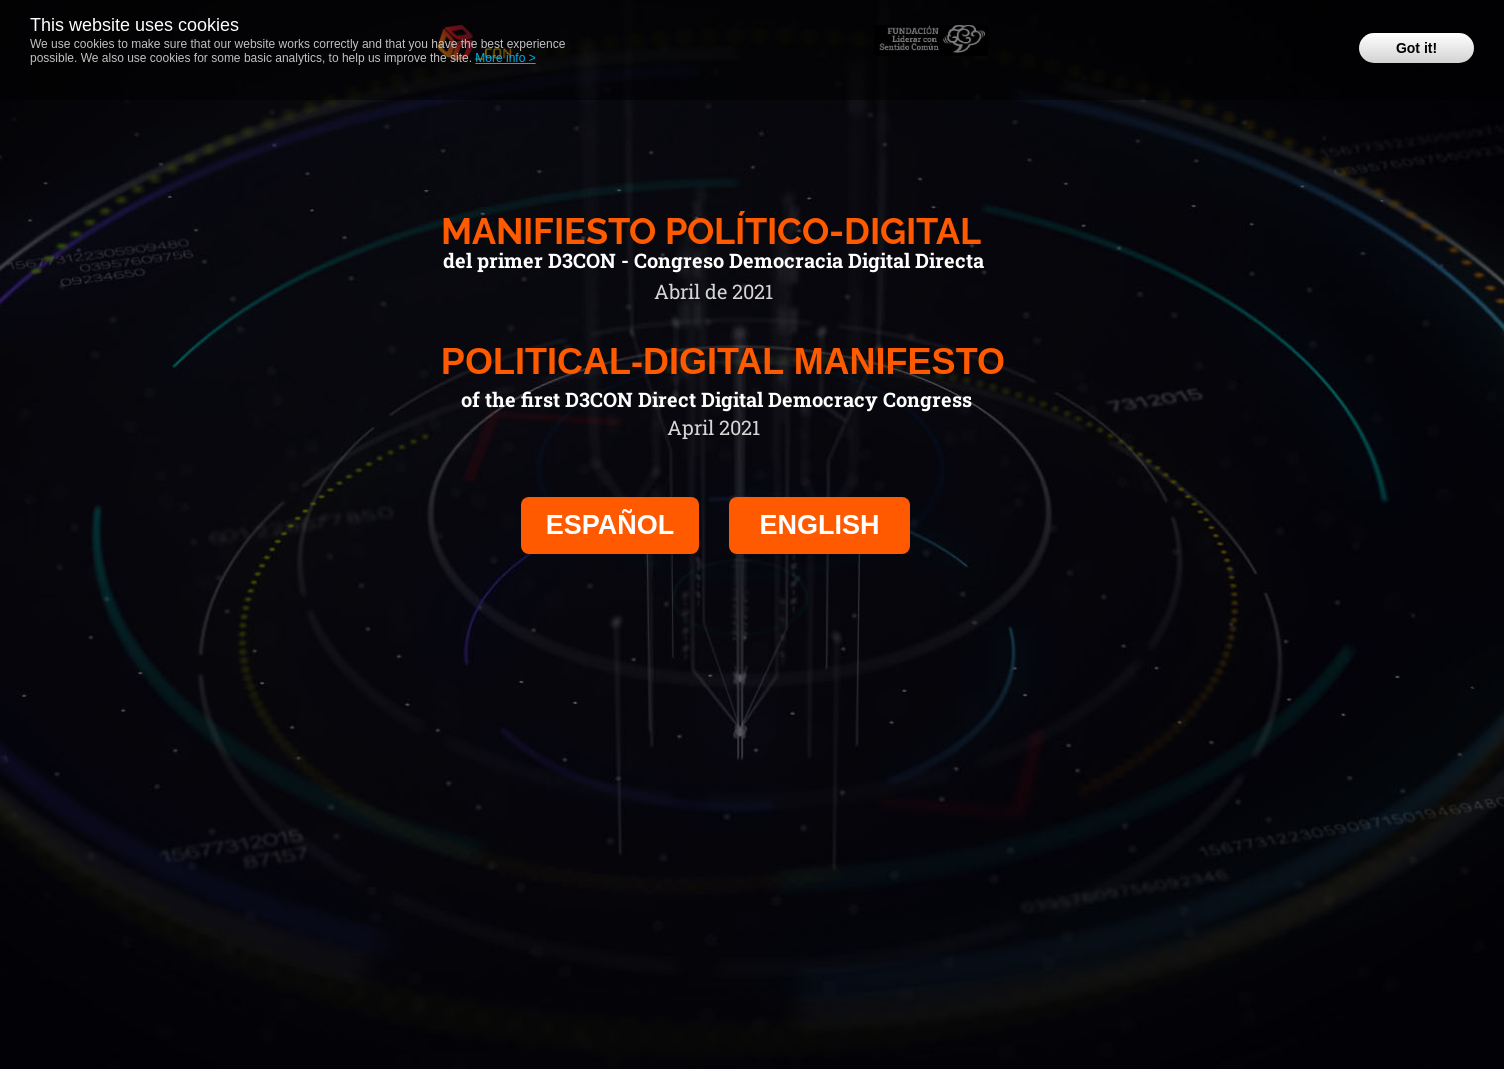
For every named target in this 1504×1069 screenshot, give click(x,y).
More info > (505, 58)
